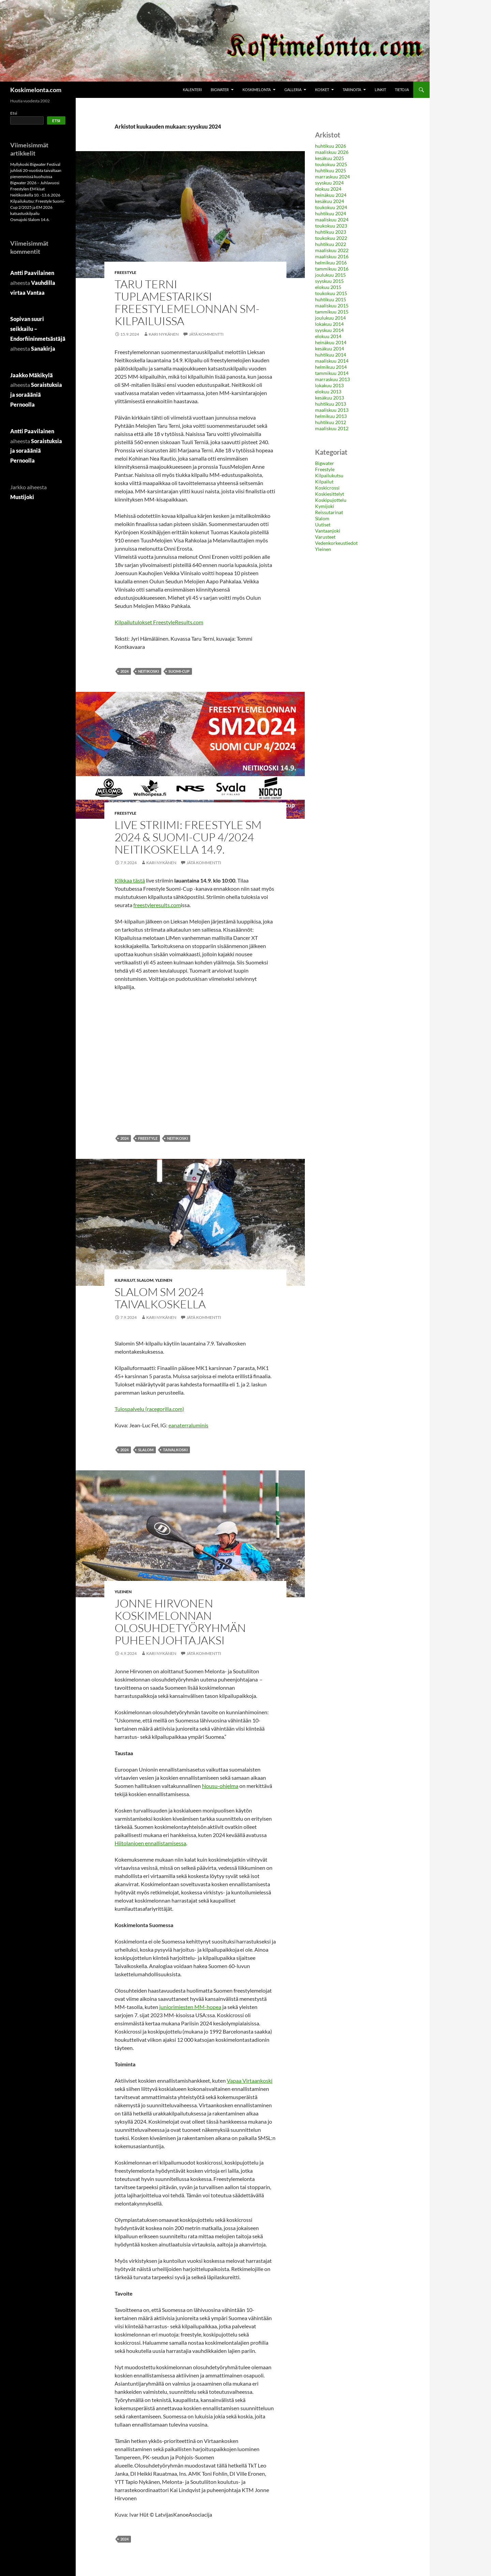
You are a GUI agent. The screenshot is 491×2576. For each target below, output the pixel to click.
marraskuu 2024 (332, 176)
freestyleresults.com (157, 905)
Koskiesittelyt (329, 494)
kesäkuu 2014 (329, 348)
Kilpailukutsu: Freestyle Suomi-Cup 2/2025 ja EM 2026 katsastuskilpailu (37, 207)
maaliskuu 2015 (331, 305)
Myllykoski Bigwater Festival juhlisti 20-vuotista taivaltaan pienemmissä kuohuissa (35, 170)
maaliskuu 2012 (331, 428)
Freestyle (125, 272)
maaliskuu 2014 (331, 361)
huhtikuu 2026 (330, 146)
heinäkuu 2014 (330, 342)
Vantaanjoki (327, 531)
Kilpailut (125, 1280)
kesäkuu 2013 (329, 398)
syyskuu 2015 (329, 281)
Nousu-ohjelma (220, 1785)
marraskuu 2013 (332, 379)
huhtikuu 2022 (330, 244)
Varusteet (325, 537)
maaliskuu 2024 (331, 219)
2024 (124, 671)
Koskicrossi (327, 488)
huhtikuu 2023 (330, 232)
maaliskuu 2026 (331, 152)
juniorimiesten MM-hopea (190, 2007)
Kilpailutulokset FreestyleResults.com (159, 622)
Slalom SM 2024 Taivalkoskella (160, 1298)
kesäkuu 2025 (329, 158)
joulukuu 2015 (330, 275)
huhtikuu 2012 (330, 422)
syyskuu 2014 (329, 330)
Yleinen (163, 1280)
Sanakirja (43, 348)
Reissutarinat (329, 512)
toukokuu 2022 (331, 238)
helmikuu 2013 (331, 416)
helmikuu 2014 (331, 367)
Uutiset (322, 524)
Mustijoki (22, 497)
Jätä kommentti (206, 334)
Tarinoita (352, 89)
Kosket (322, 89)
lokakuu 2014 (329, 324)
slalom (145, 1449)
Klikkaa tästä (130, 880)
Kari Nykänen (164, 334)
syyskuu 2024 (329, 183)
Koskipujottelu (330, 500)
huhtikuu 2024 (330, 213)
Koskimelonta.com (35, 89)
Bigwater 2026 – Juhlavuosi (34, 182)
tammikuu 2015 (331, 312)
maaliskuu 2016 (331, 256)
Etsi (13, 113)
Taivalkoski (175, 1449)
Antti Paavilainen (32, 273)
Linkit (380, 89)
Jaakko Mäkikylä (31, 375)
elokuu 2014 (328, 336)
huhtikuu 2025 (330, 170)
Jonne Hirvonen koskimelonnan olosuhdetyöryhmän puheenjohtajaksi (180, 1621)
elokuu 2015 (328, 287)
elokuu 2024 (328, 189)
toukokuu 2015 (331, 293)
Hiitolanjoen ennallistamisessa (150, 1843)
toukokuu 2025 (331, 164)
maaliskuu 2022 (331, 250)
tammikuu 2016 (331, 269)
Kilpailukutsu (329, 475)
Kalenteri (192, 89)
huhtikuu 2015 (330, 299)
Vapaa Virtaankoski (249, 2080)
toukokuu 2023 (331, 226)
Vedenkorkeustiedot (336, 543)
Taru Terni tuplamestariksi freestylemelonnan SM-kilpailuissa (187, 302)
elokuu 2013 (328, 391)
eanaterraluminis (188, 1425)
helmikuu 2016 (331, 262)
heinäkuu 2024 (330, 195)
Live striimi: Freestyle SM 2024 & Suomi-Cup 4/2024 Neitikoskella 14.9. (188, 837)
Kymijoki (324, 506)
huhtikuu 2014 (330, 355)
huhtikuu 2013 (330, 404)
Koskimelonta (256, 89)
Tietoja (402, 89)
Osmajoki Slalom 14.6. (30, 219)
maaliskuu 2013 (331, 410)
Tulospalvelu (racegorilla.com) (149, 1409)
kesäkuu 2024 (329, 201)
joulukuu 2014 (330, 318)
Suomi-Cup (179, 671)
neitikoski (148, 671)
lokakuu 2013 (329, 385)
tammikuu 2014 (331, 373)
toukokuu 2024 (331, 207)
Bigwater (220, 89)
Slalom (145, 1280)
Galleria (292, 89)
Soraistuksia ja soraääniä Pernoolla (36, 394)
